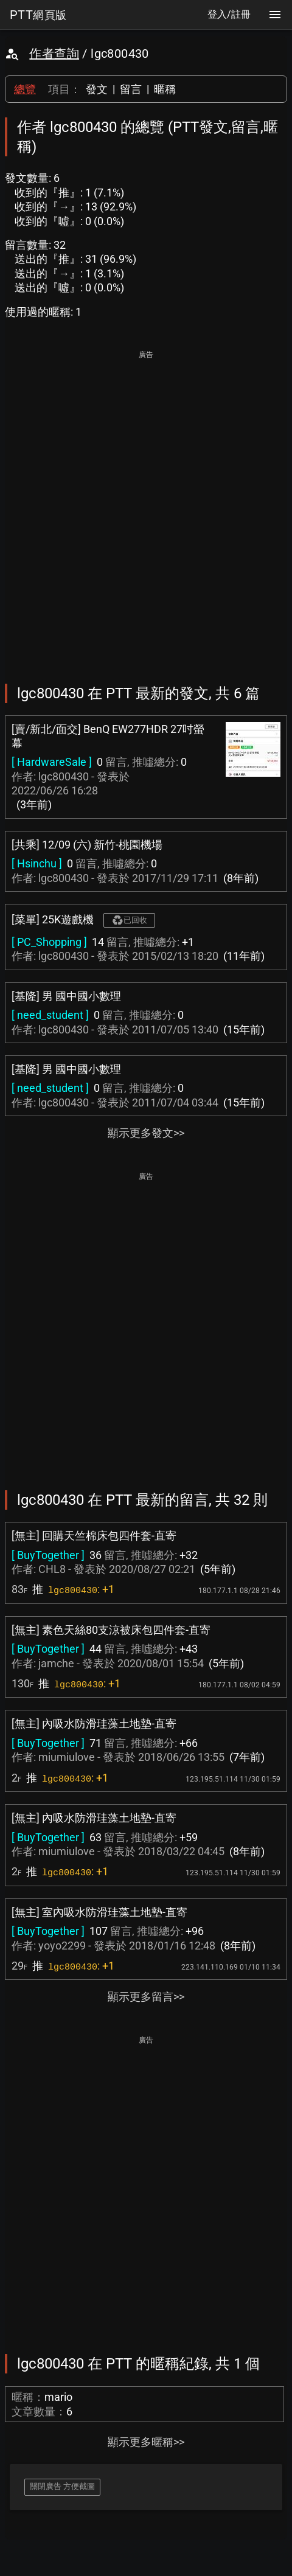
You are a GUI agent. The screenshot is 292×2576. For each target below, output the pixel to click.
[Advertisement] (146, 508)
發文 (97, 89)
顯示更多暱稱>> (146, 2441)
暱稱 (165, 89)
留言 (131, 89)
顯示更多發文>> (146, 1133)
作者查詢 (54, 53)
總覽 (25, 89)
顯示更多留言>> (146, 1996)
